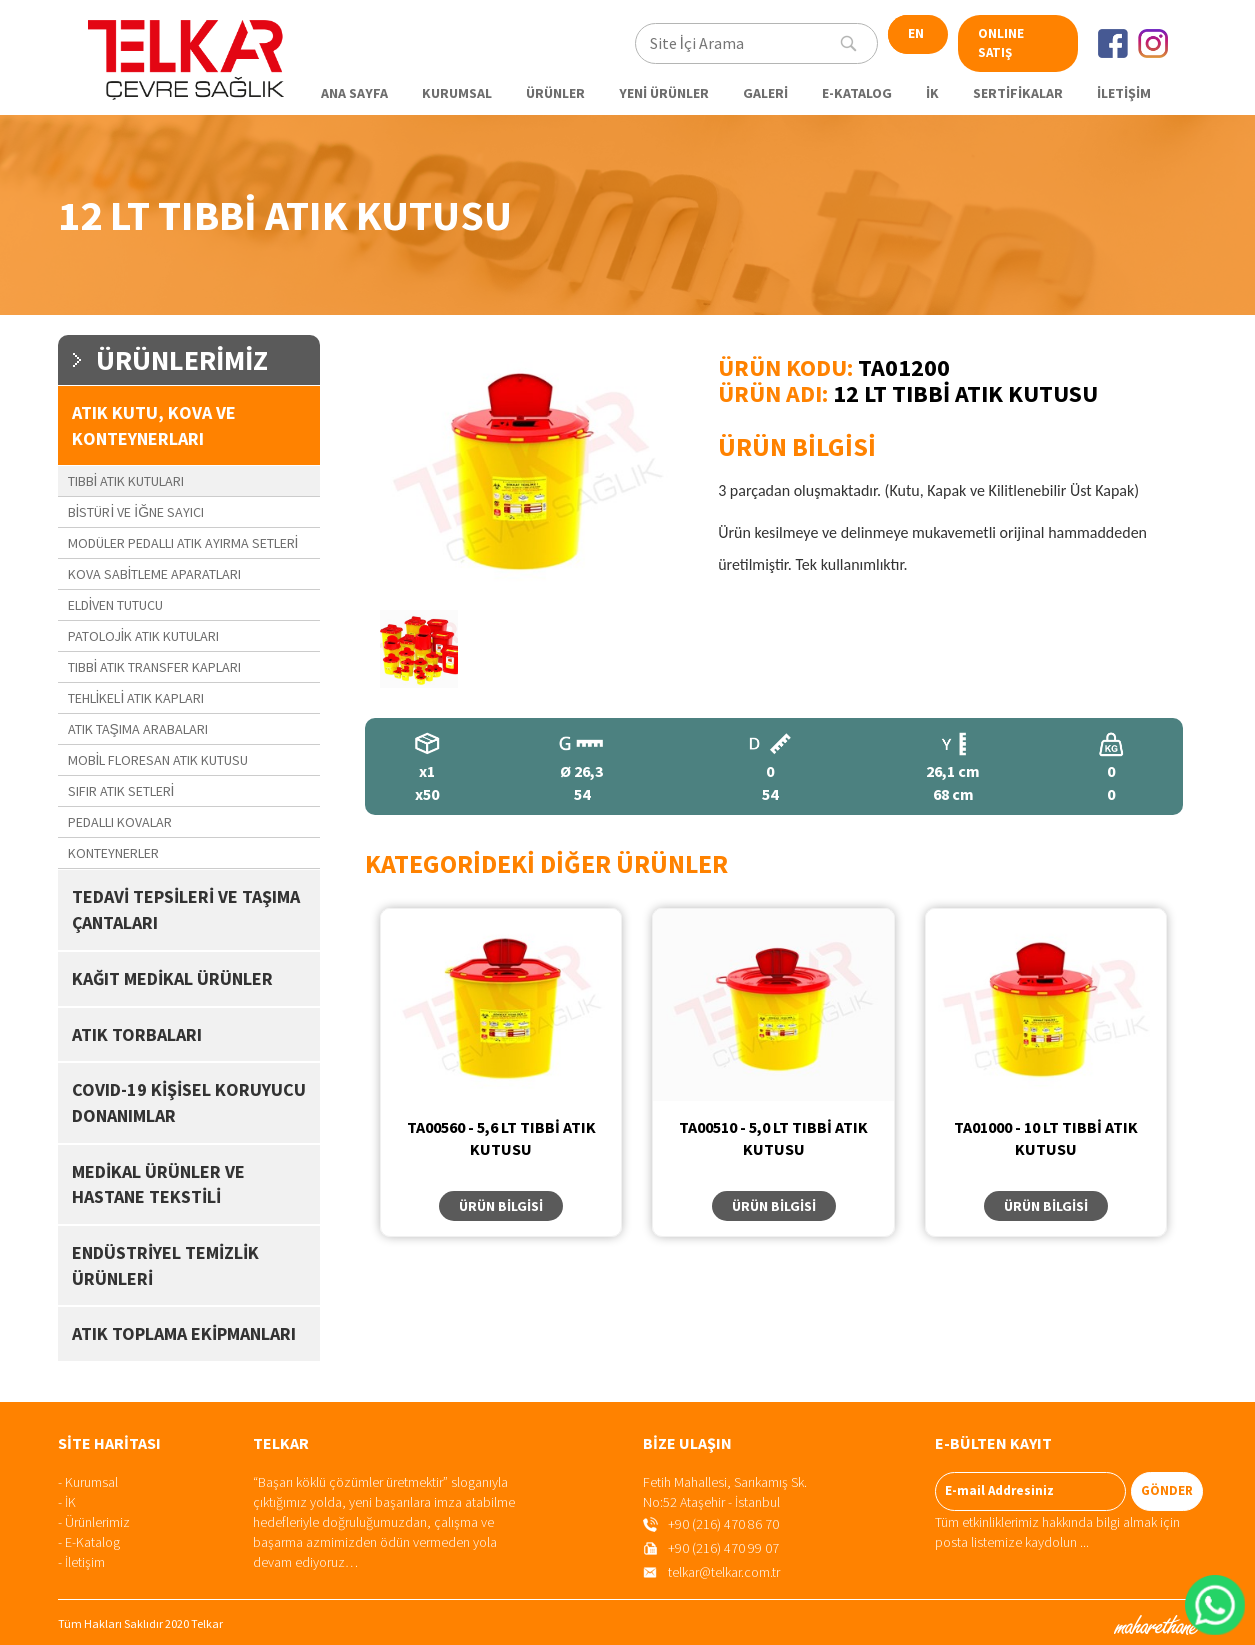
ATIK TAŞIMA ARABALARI (138, 729)
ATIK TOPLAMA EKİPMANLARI (184, 1333)
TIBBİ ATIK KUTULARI (126, 481)
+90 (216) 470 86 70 (723, 1524)
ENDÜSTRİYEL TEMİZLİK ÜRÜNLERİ (165, 1265)
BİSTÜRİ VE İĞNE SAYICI (136, 512)
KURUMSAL (457, 93)
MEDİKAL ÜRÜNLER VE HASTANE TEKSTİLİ (158, 1184)
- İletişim (81, 1562)
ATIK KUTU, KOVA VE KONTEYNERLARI (154, 425)
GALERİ (765, 93)
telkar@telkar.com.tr (724, 1572)
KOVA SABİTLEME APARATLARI (155, 574)
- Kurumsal (88, 1482)
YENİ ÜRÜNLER (664, 93)
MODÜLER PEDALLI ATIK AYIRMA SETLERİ (183, 543)
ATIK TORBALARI (137, 1034)
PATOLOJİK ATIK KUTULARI (144, 636)
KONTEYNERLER (113, 853)
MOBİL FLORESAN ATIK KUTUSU (158, 760)
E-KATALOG (857, 93)
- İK (67, 1502)
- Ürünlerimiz (94, 1522)
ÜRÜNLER (555, 93)
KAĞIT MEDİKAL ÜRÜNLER (172, 978)
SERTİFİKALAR (1018, 93)
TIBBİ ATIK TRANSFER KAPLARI (155, 667)
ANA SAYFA (354, 93)
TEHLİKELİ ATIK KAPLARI (136, 698)
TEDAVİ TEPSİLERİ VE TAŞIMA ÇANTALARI (186, 909)
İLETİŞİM (1124, 93)
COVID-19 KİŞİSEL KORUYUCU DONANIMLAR (189, 1102)
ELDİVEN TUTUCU (116, 605)
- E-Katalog (89, 1542)
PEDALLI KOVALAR (120, 822)
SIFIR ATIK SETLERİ (121, 791)
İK (932, 93)
